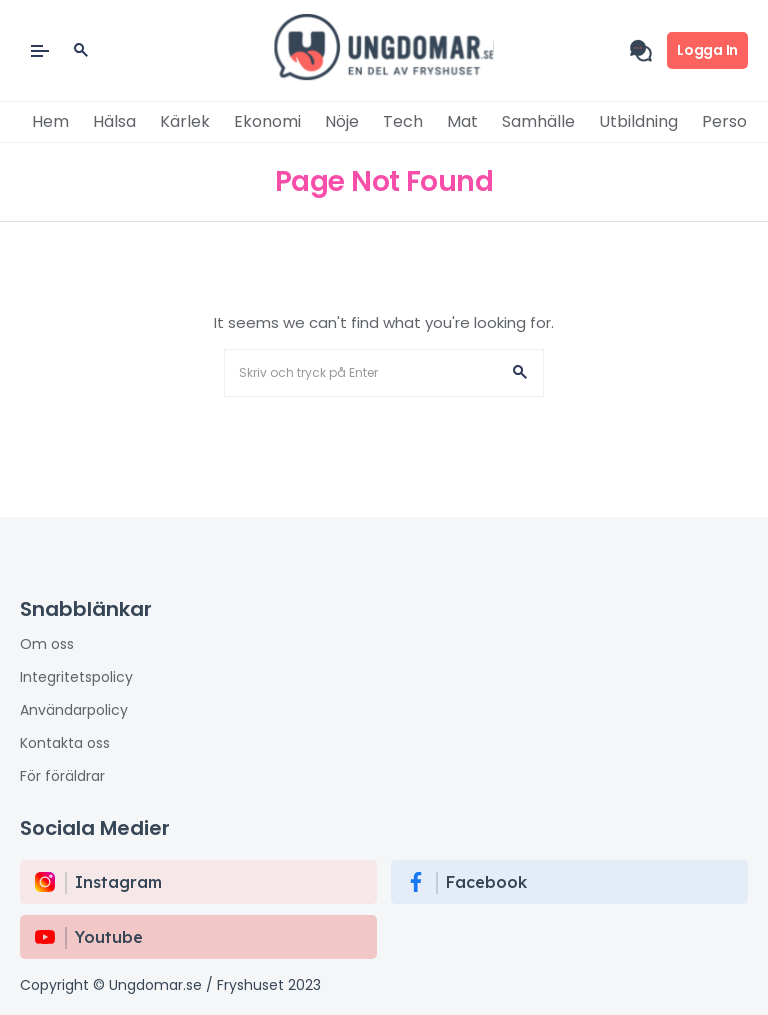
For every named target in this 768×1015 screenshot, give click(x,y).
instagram (118, 882)
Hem (50, 121)
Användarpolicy (74, 710)
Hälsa (114, 121)
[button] (520, 373)
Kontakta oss (65, 743)
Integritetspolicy (76, 677)
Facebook (486, 882)
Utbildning (638, 121)
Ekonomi (267, 121)
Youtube (109, 937)
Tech (403, 121)
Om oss (47, 644)
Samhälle (538, 121)
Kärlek (185, 121)
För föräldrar (62, 776)
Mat (462, 121)
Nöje (342, 121)
